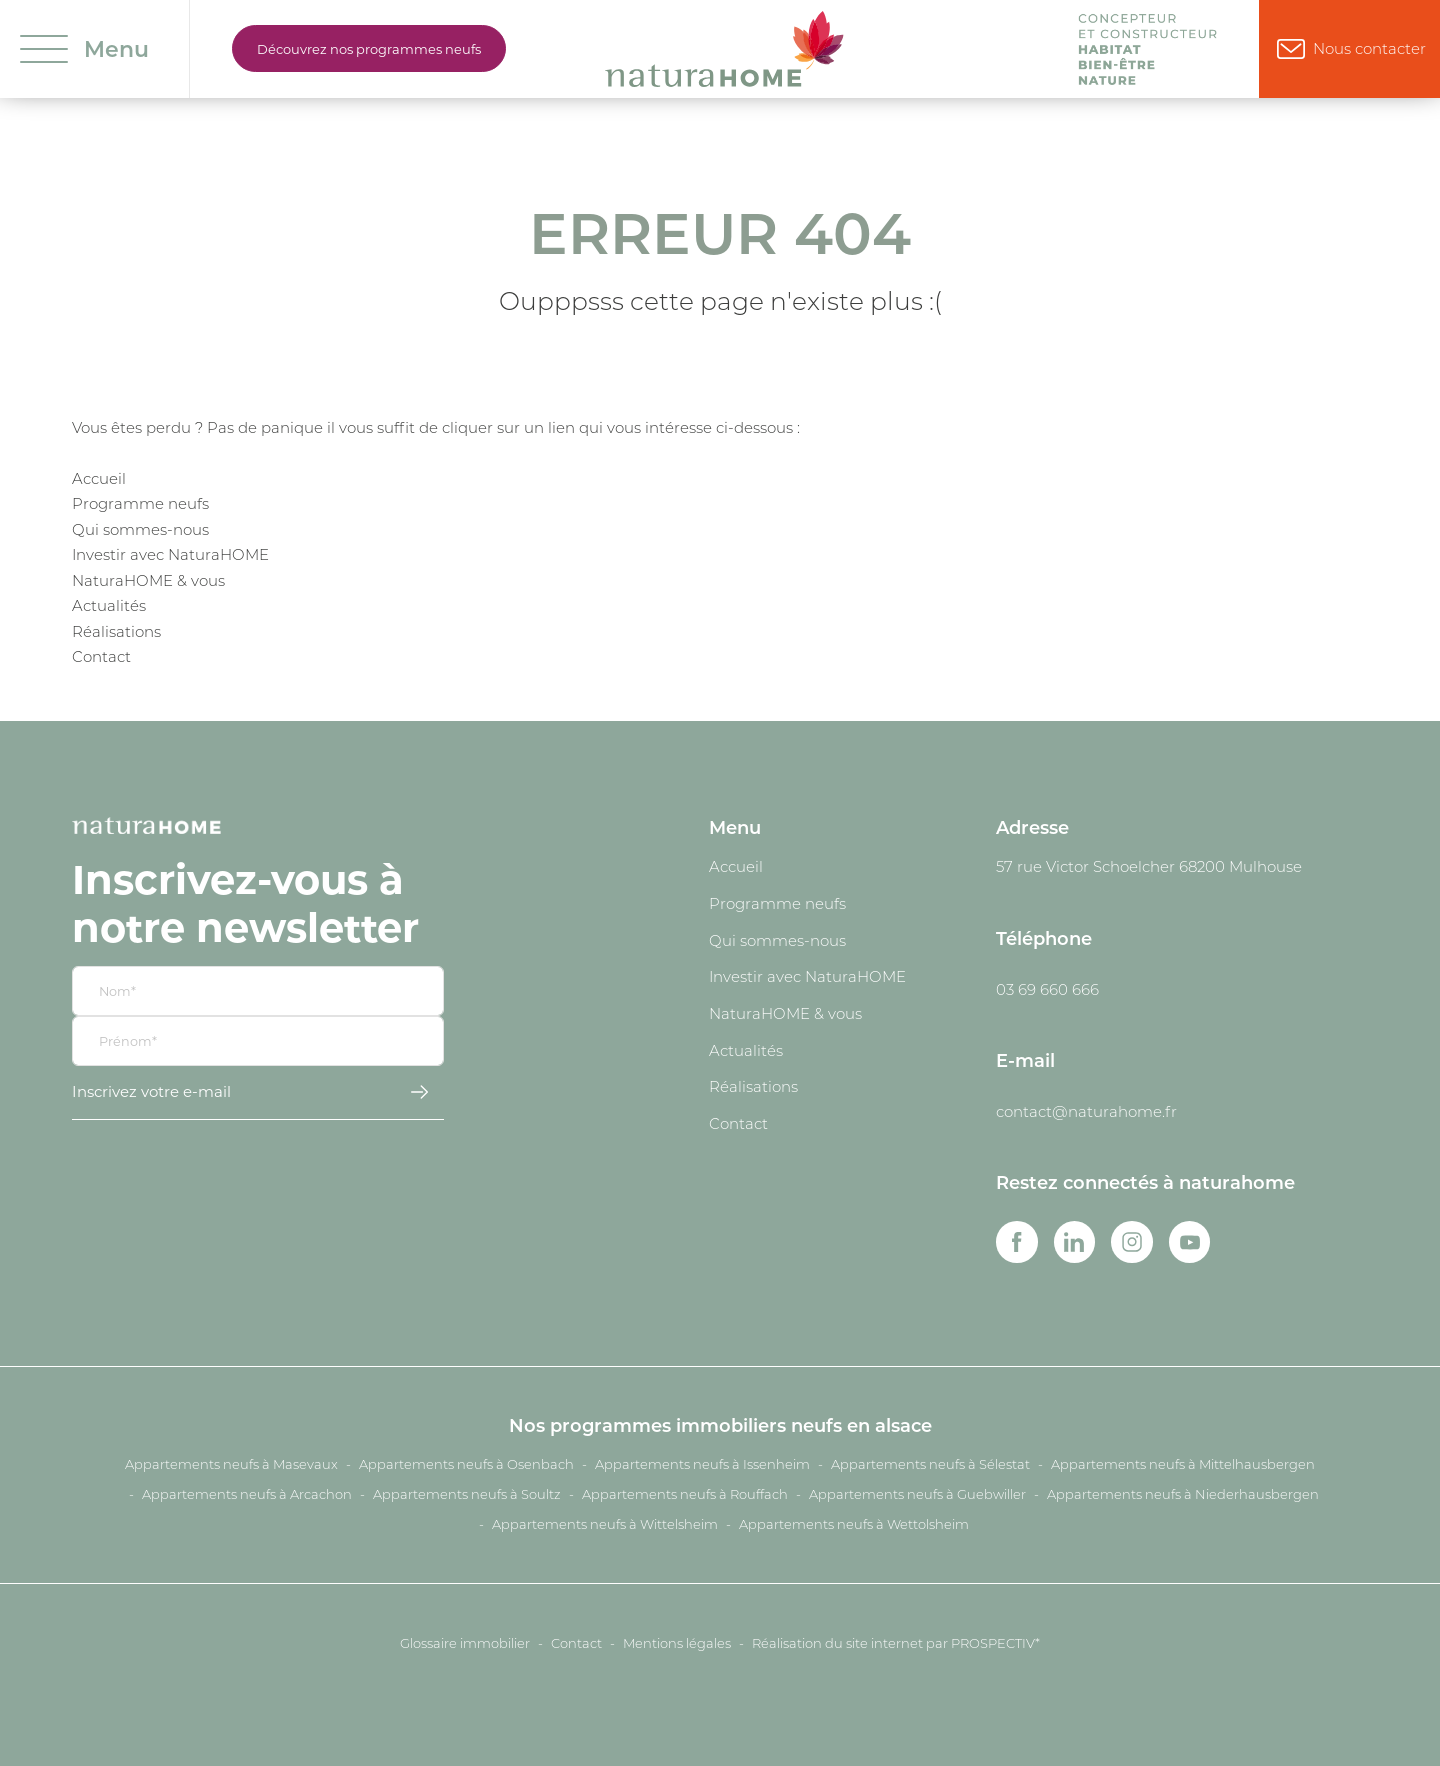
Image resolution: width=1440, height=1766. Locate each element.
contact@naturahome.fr (1086, 1111)
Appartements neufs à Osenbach (466, 1464)
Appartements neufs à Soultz (467, 1494)
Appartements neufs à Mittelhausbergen (1183, 1464)
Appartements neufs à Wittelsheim (605, 1524)
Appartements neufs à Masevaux (231, 1464)
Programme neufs (140, 503)
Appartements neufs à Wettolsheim (854, 1524)
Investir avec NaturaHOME (170, 554)
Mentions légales (677, 1643)
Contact (101, 656)
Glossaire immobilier (465, 1643)
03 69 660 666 (1047, 989)
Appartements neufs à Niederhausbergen (1183, 1494)
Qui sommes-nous (140, 529)
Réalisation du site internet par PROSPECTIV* (896, 1643)
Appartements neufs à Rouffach (685, 1494)
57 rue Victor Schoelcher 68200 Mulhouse (1149, 866)
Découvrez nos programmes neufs (369, 48)
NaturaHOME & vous (148, 580)
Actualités (109, 605)
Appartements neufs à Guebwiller (917, 1494)
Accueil (99, 478)
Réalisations (116, 631)
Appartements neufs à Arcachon (247, 1494)
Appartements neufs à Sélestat (930, 1464)
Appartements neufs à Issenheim (702, 1464)
